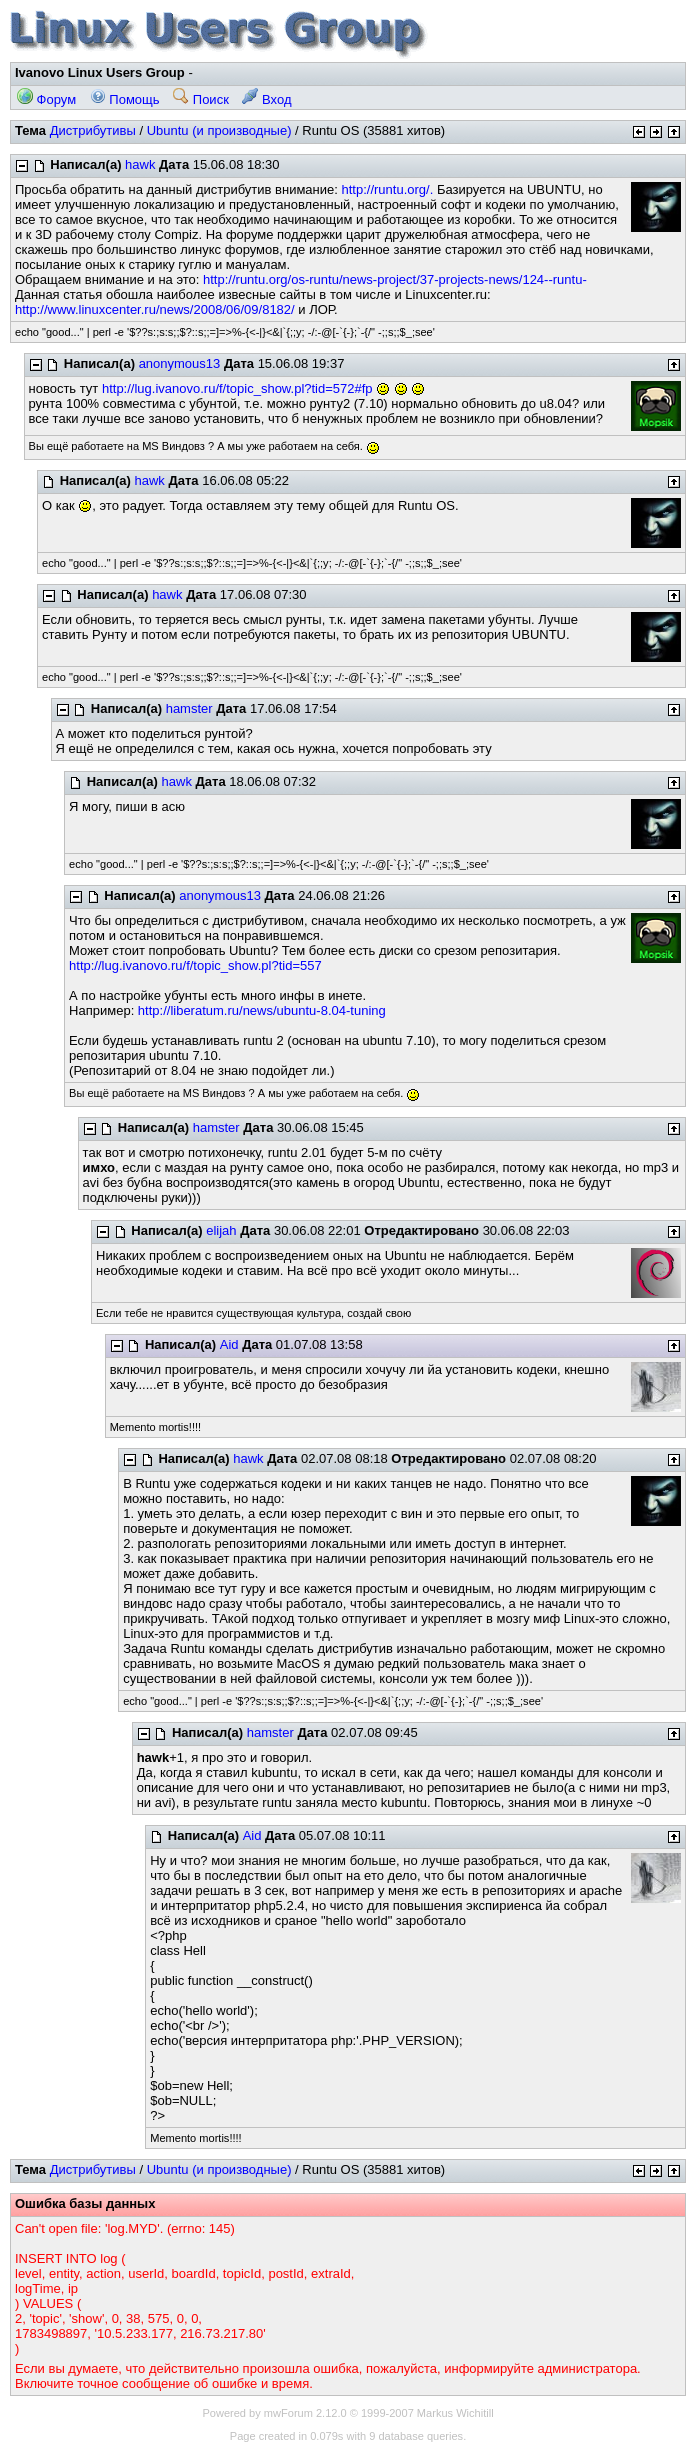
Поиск (201, 99)
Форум (46, 99)
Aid (229, 1344)
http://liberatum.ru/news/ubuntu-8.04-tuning (262, 1010)
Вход (266, 99)
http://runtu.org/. (387, 189)
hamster (189, 708)
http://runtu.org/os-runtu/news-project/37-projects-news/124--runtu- (395, 279)
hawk (140, 164)
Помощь (125, 99)
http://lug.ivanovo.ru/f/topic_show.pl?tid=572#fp (237, 388)
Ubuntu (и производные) (219, 130)
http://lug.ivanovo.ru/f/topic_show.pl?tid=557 (195, 965)
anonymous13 (180, 363)
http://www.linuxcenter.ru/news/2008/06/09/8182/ (155, 309)
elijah (221, 1230)
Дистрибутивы (93, 130)
